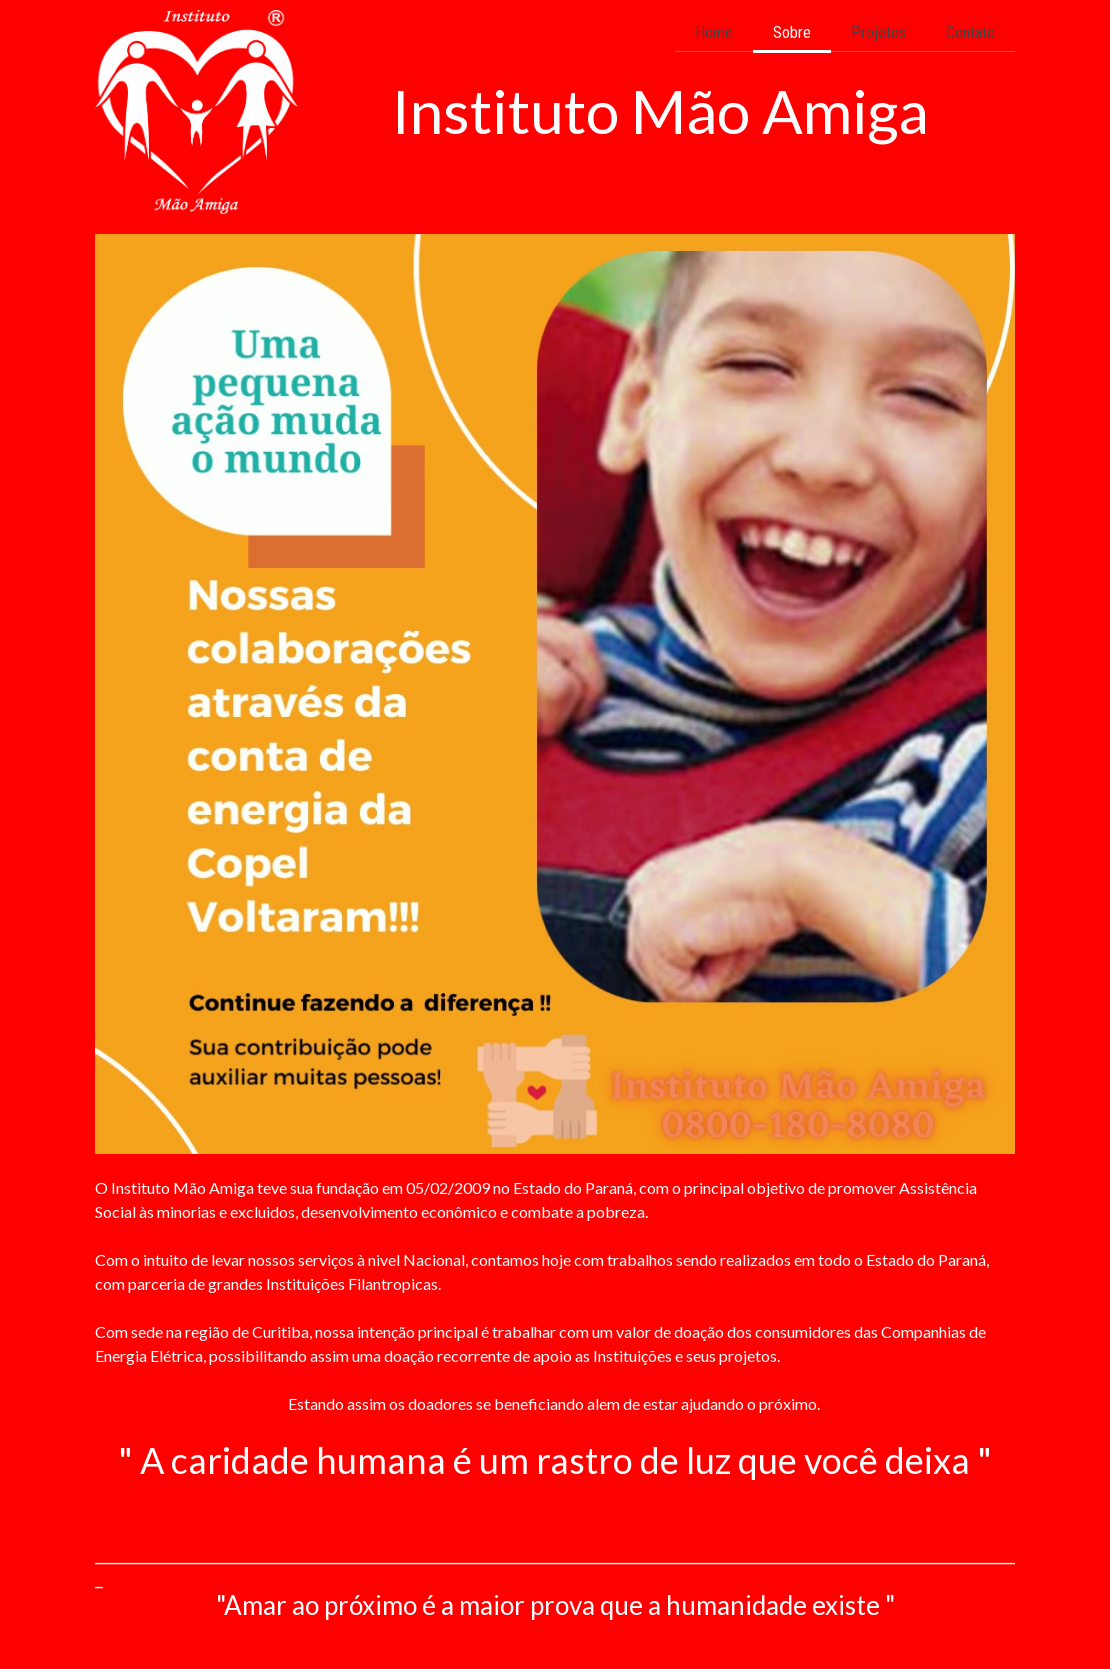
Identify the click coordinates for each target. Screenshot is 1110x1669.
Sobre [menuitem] (792, 32)
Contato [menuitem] (970, 32)
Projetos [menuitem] (878, 32)
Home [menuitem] (714, 32)
